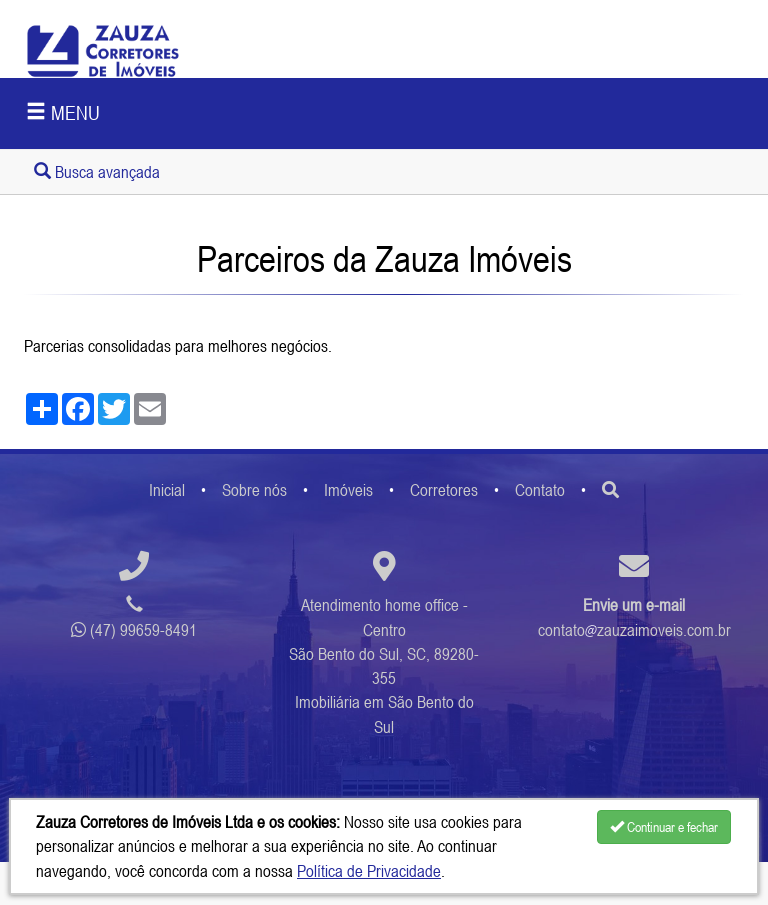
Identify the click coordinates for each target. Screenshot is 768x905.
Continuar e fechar (664, 827)
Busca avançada (97, 172)
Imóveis (348, 490)
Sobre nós (254, 490)
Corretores (444, 490)
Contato (540, 490)
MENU (63, 112)
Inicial (167, 490)
